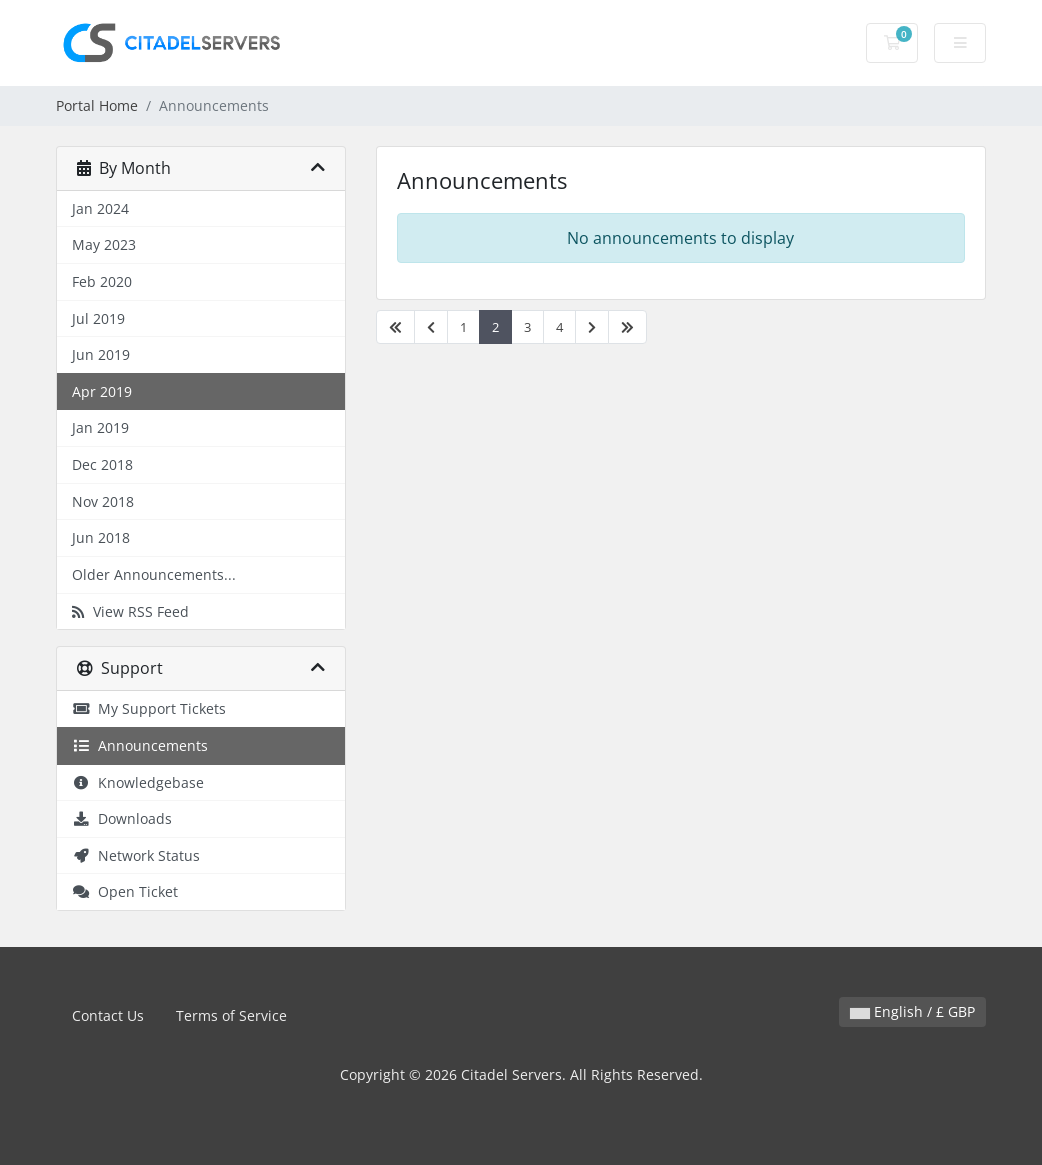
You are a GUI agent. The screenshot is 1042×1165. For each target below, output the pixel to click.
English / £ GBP (912, 1011)
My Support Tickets (149, 708)
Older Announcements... (154, 574)
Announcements (140, 745)
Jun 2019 (101, 354)
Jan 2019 (100, 427)
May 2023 (104, 244)
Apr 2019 (102, 391)
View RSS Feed (130, 611)
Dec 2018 (102, 464)
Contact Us (108, 1015)
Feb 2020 (102, 281)
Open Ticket (125, 891)
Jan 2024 (100, 208)
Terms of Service (231, 1015)
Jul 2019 (98, 318)
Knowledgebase (138, 782)
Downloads (122, 818)
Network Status (136, 855)
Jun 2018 (101, 537)
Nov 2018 (103, 501)
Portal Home (97, 105)
